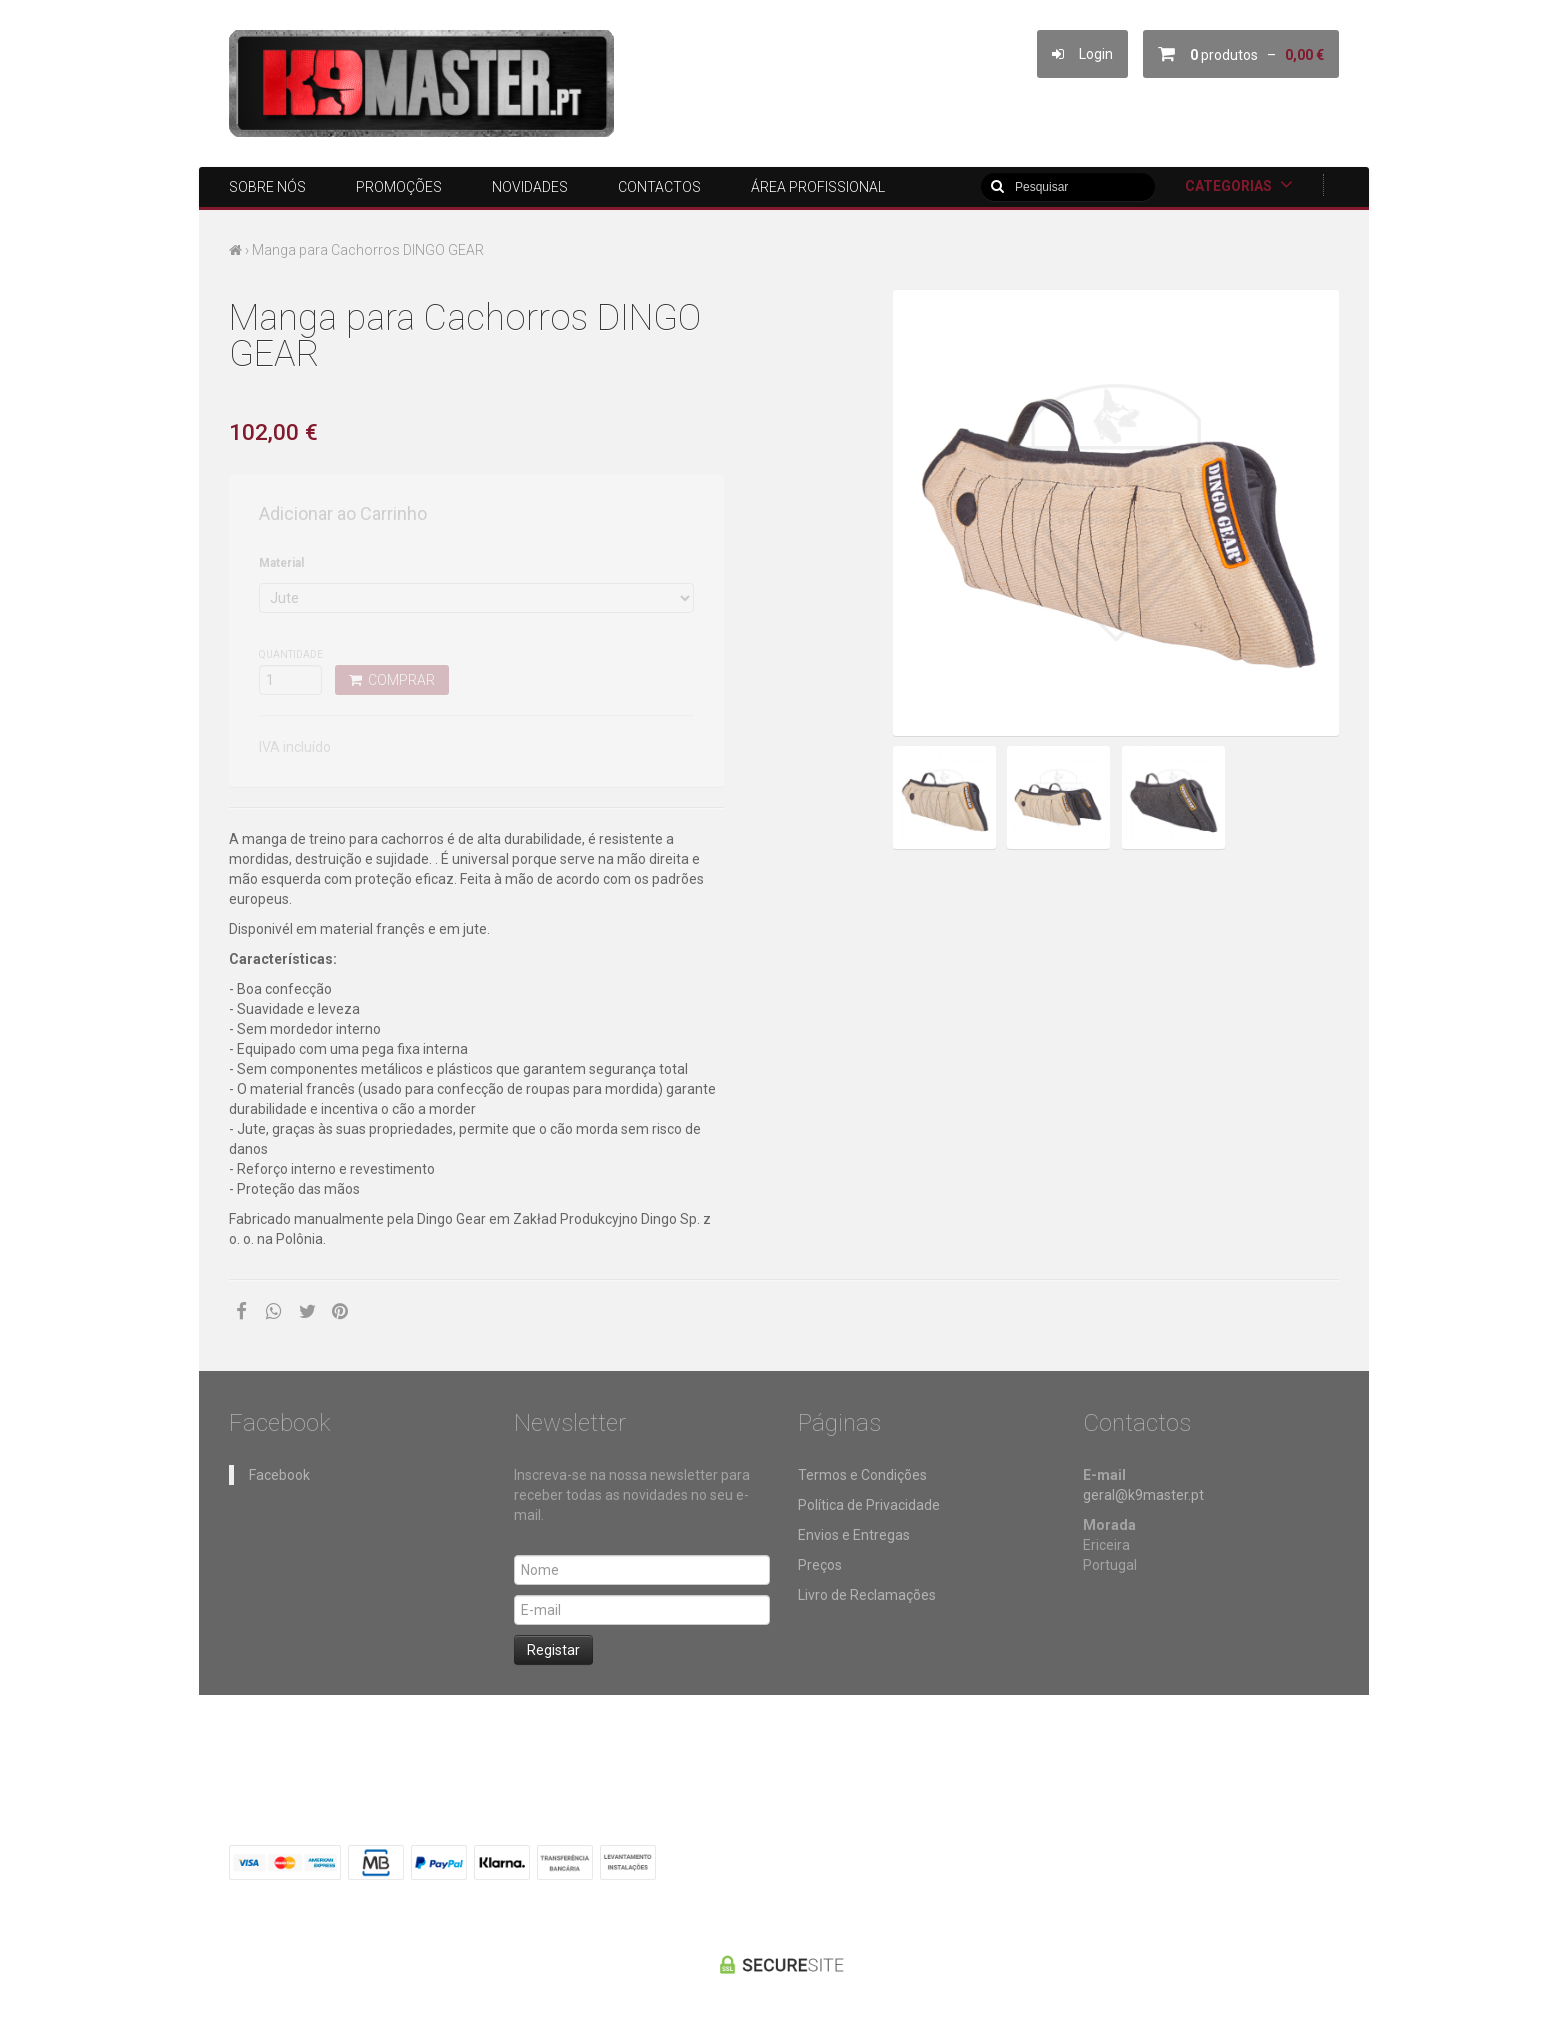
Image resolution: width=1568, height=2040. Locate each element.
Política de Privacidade (869, 1505)
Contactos (659, 187)
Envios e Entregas (854, 1535)
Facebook (279, 1475)
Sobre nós (267, 187)
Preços (820, 1565)
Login (1082, 54)
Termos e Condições (862, 1475)
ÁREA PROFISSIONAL (818, 187)
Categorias (1239, 184)
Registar (553, 1650)
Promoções (399, 187)
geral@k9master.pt (1143, 1495)
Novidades (530, 187)
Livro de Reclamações (867, 1595)
